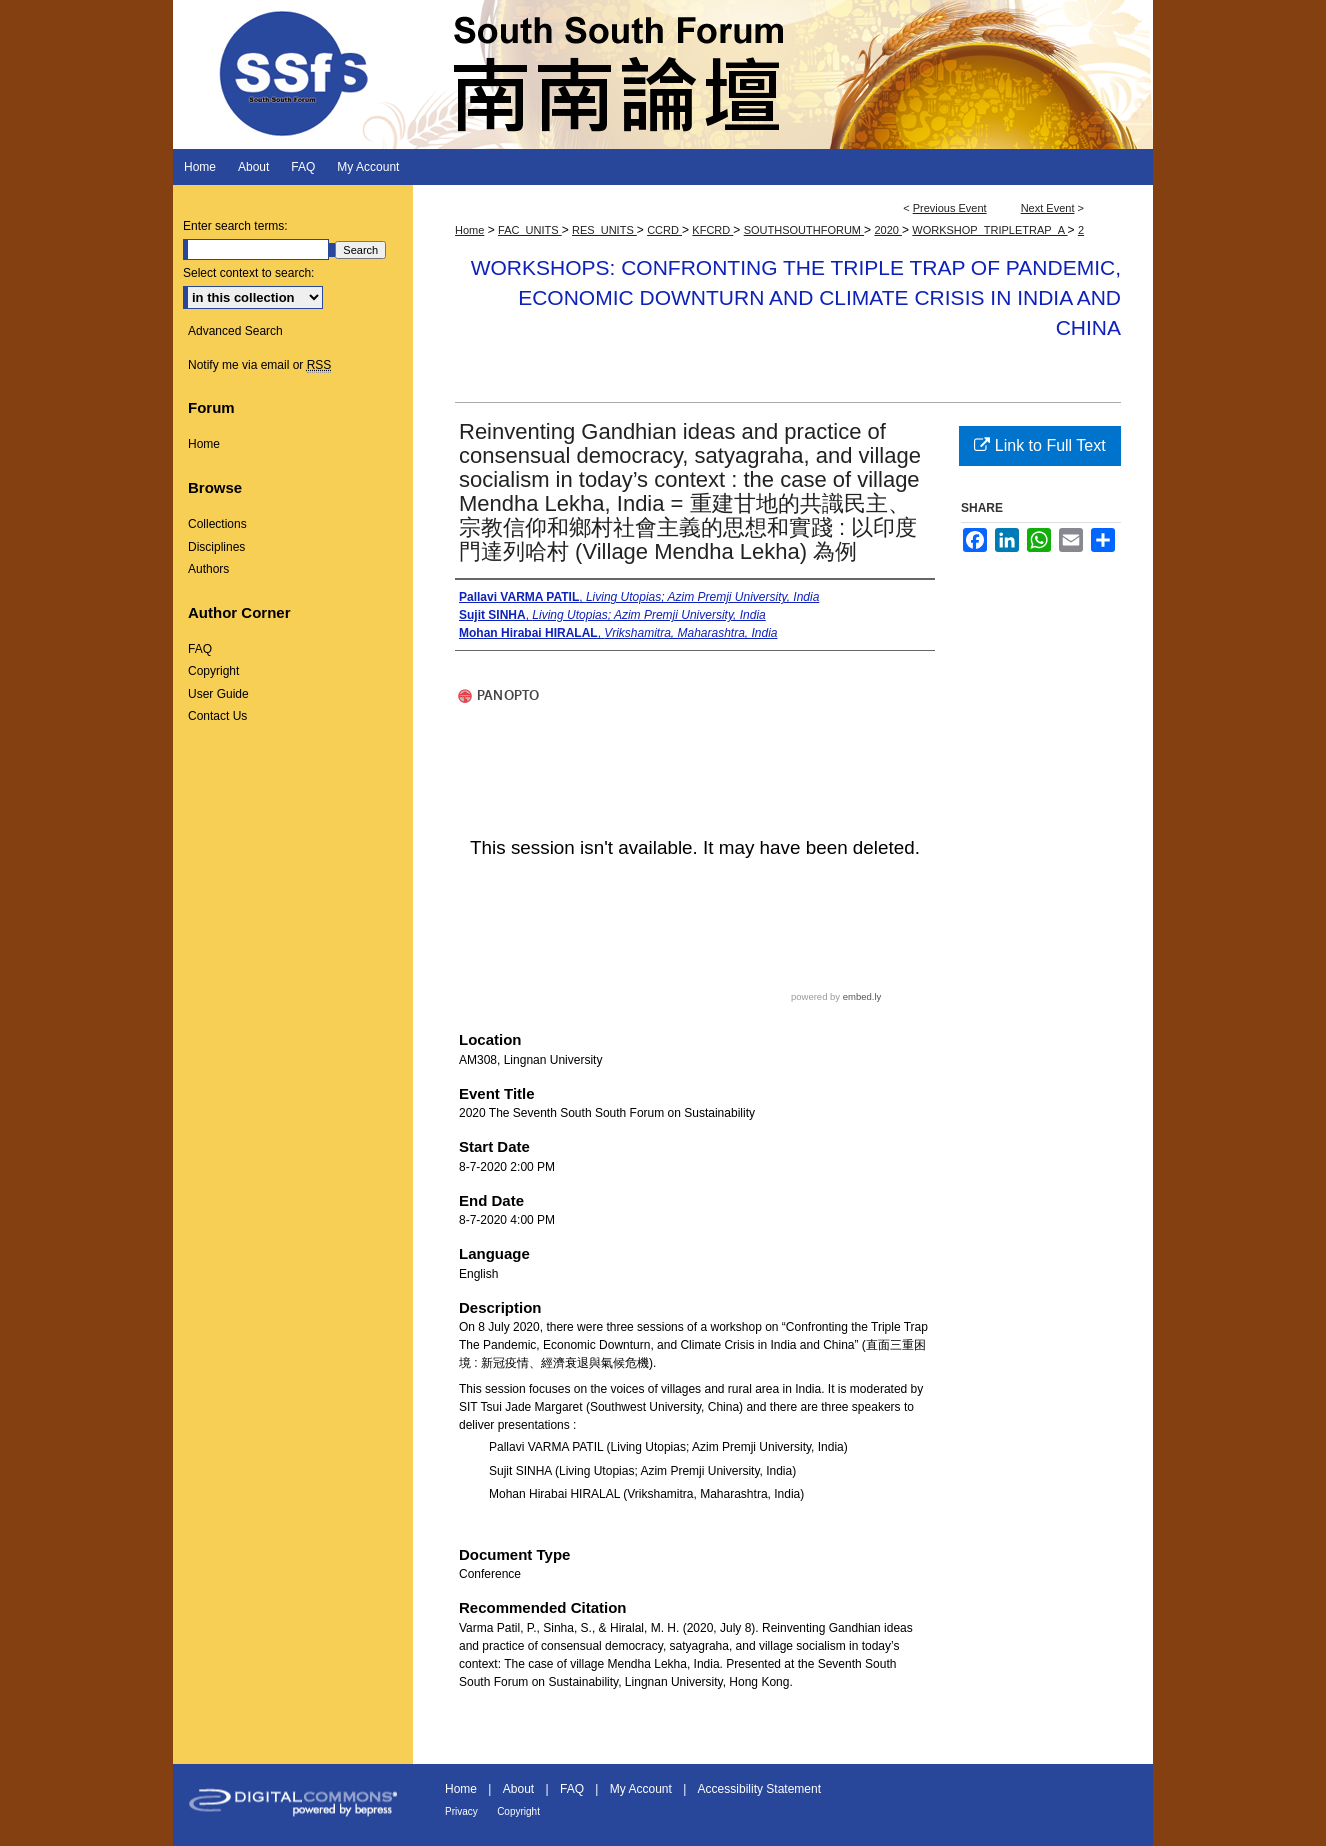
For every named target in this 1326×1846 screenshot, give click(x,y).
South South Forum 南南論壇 (663, 74)
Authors (208, 569)
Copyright (213, 671)
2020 (888, 230)
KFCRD (712, 230)
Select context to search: (248, 273)
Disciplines (216, 547)
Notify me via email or (259, 365)
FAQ (200, 649)
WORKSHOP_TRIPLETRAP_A (989, 230)
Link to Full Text (1039, 445)
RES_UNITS (604, 230)
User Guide (218, 694)
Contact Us (217, 716)
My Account (641, 1789)
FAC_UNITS (530, 230)
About (518, 1789)
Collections (217, 524)
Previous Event (950, 208)
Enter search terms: (235, 226)
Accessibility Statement (759, 1789)
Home (469, 230)
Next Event (1048, 208)
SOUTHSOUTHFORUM (804, 230)
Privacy (461, 1811)
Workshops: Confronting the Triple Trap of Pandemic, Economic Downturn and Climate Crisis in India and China (796, 297)
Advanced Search (235, 331)
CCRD (664, 230)
